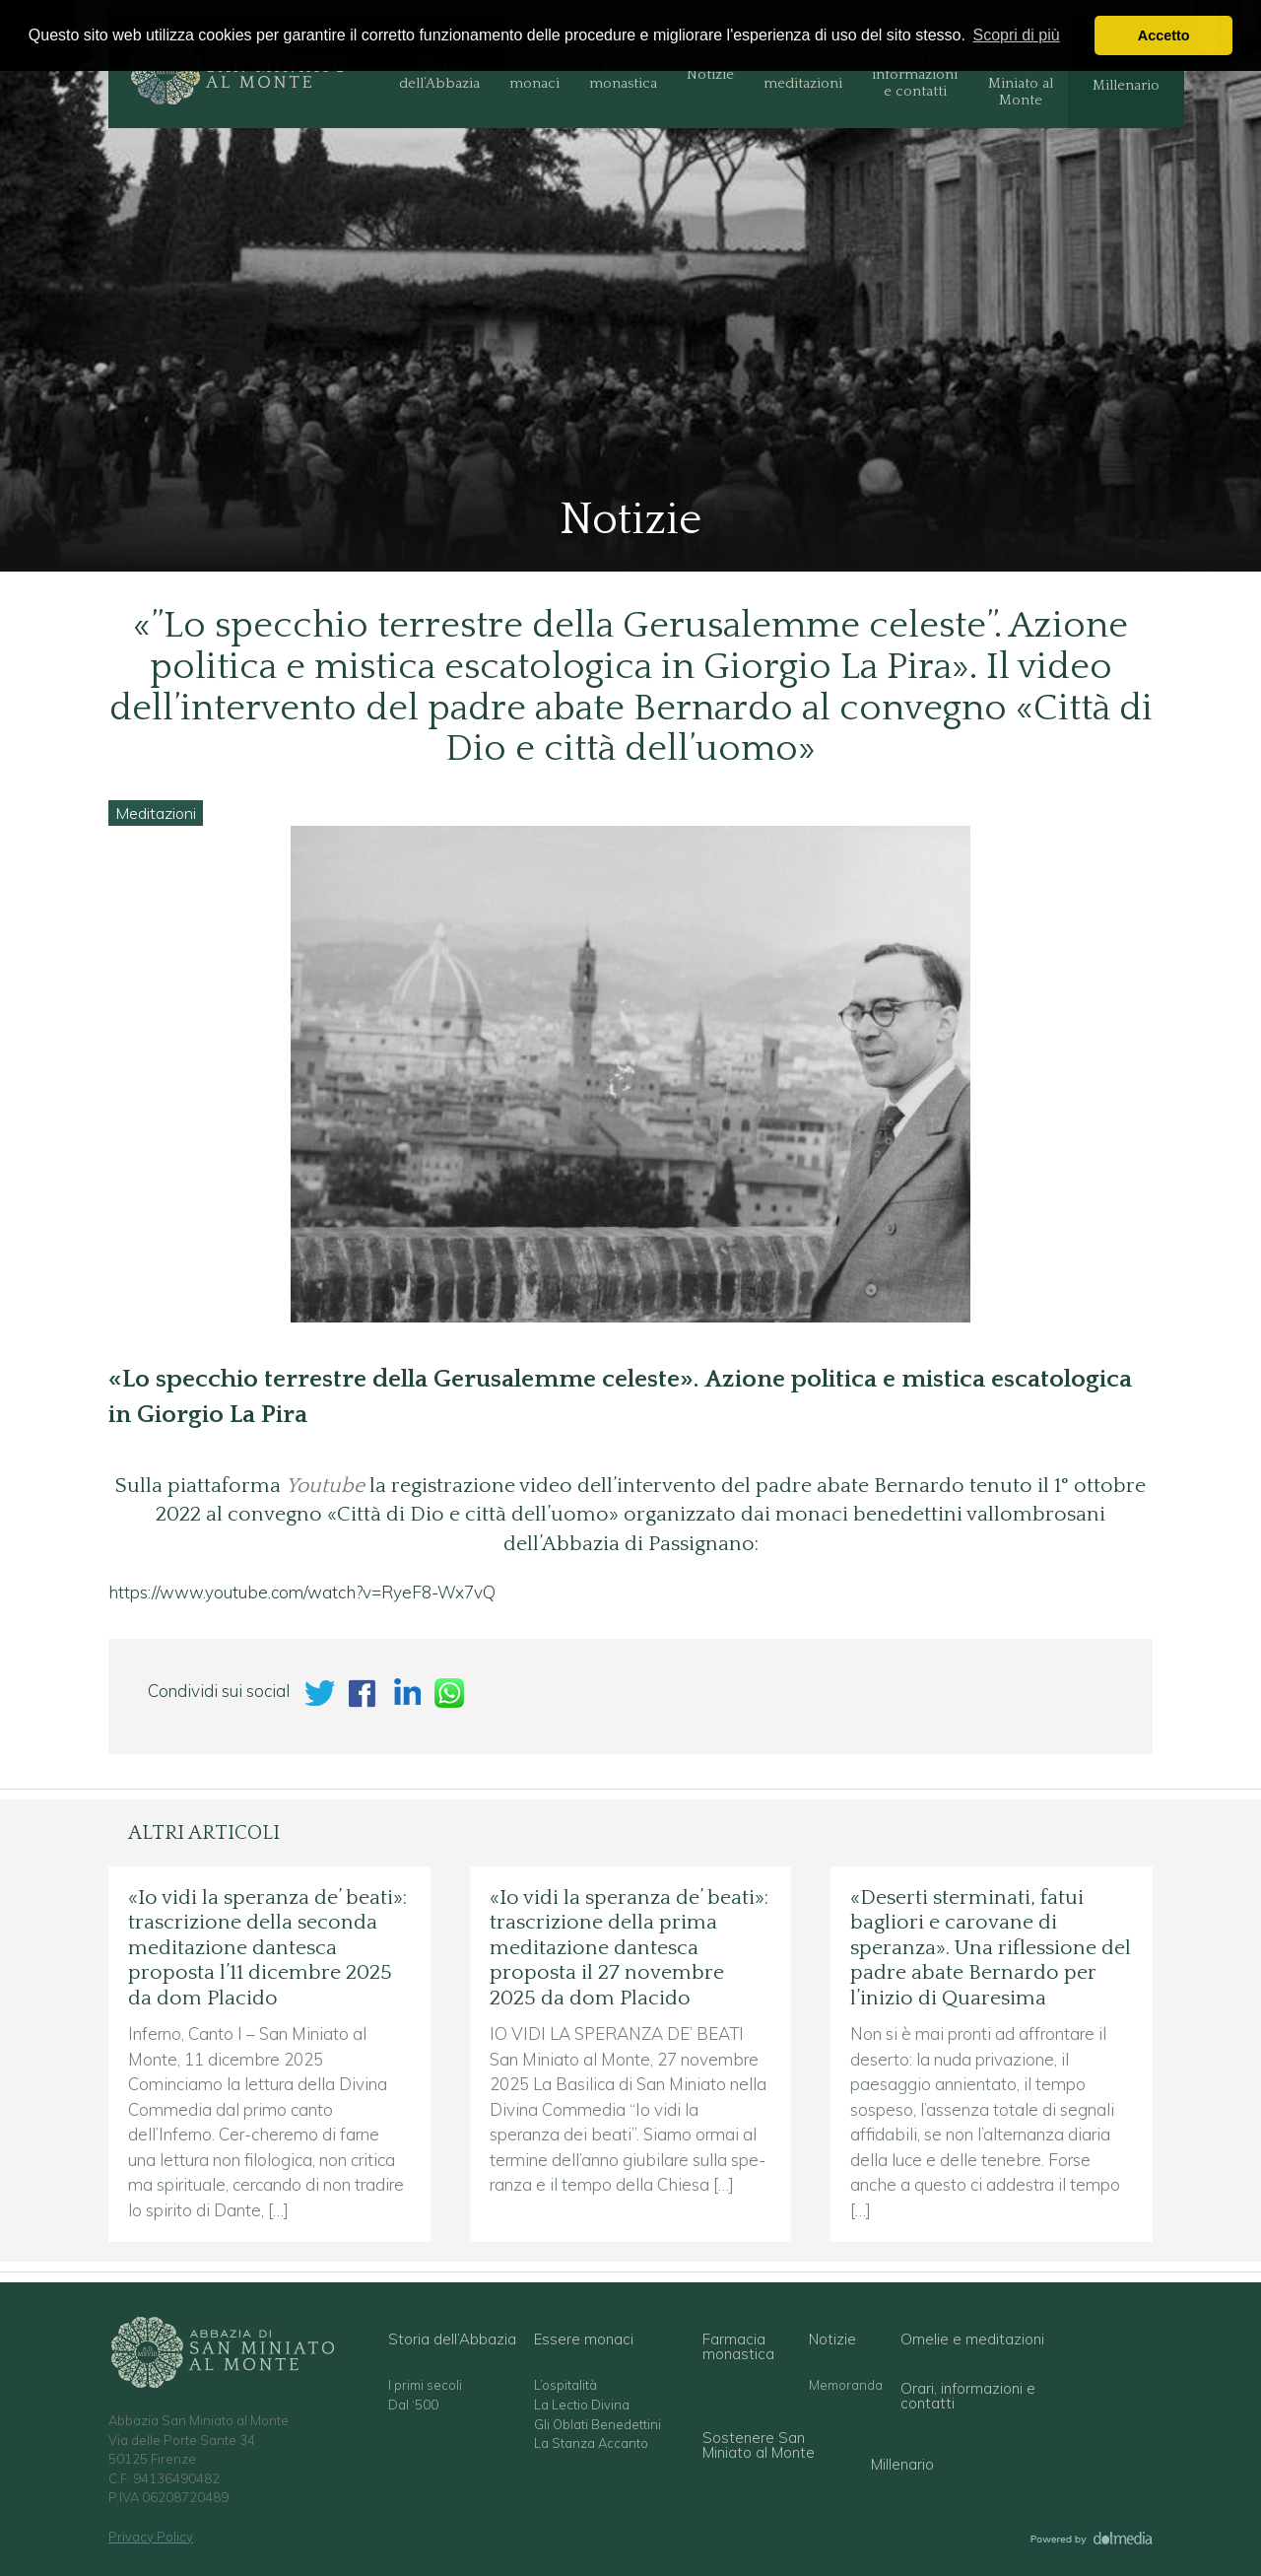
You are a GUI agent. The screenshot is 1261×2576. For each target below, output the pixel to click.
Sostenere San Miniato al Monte (1020, 74)
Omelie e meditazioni (802, 74)
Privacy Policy (150, 2536)
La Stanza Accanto (591, 2443)
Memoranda (846, 2385)
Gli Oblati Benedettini (597, 2424)
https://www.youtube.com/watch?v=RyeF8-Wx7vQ (302, 1592)
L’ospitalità (565, 2385)
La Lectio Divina (582, 2405)
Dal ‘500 (413, 2405)
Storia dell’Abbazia (439, 74)
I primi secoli (425, 2385)
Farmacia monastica (623, 74)
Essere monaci (534, 74)
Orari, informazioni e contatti (915, 74)
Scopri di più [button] (1016, 35)
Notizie (710, 74)
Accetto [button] (1164, 35)
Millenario (1126, 85)
